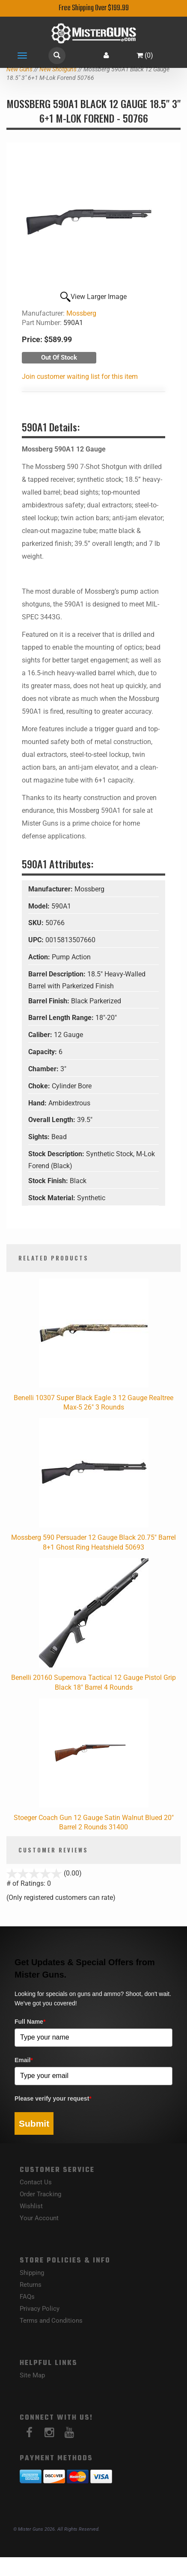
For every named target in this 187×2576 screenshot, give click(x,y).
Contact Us (36, 2182)
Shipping (32, 2273)
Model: (39, 906)
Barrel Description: (57, 974)
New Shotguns (58, 69)
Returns (31, 2285)
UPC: (36, 940)
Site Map (32, 2375)
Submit (34, 2123)
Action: (40, 957)
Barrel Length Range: (61, 1018)
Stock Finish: (49, 1181)
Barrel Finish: (49, 1001)
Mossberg (81, 313)
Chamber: (44, 1069)
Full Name (30, 2021)
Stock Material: (52, 1198)
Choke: (40, 1086)
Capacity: (43, 1052)
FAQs (27, 2297)
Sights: (39, 1137)
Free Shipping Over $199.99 (94, 8)
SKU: (36, 923)
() (145, 55)
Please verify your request (53, 2098)
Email (24, 2060)
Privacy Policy (39, 2308)
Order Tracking (40, 2194)
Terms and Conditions (51, 2320)
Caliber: (41, 1035)
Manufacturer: (51, 889)
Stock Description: (57, 1154)
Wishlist (31, 2206)
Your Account (39, 2218)
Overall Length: (52, 1120)
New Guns (19, 69)
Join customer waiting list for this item (80, 376)
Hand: (38, 1103)
